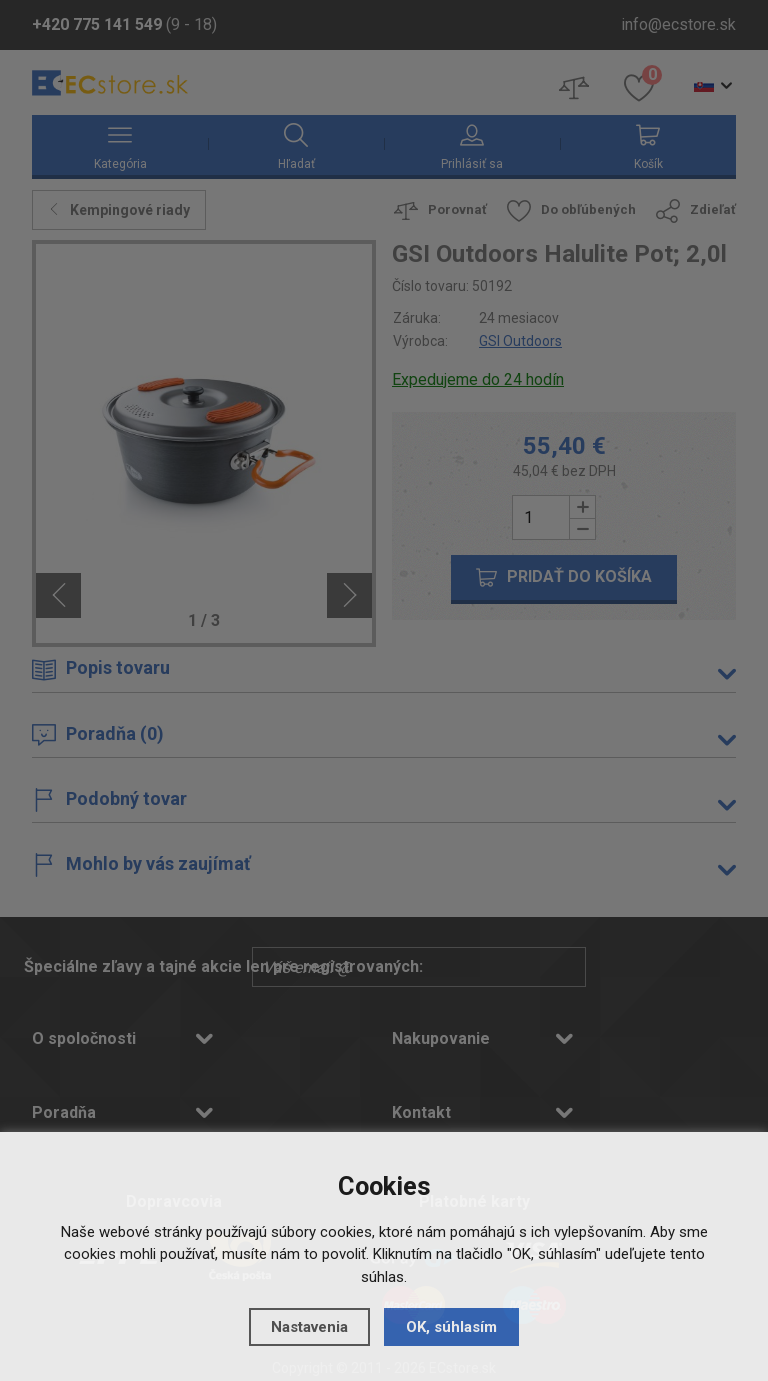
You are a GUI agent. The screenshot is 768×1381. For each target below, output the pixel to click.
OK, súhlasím (451, 1327)
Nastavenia (309, 1327)
